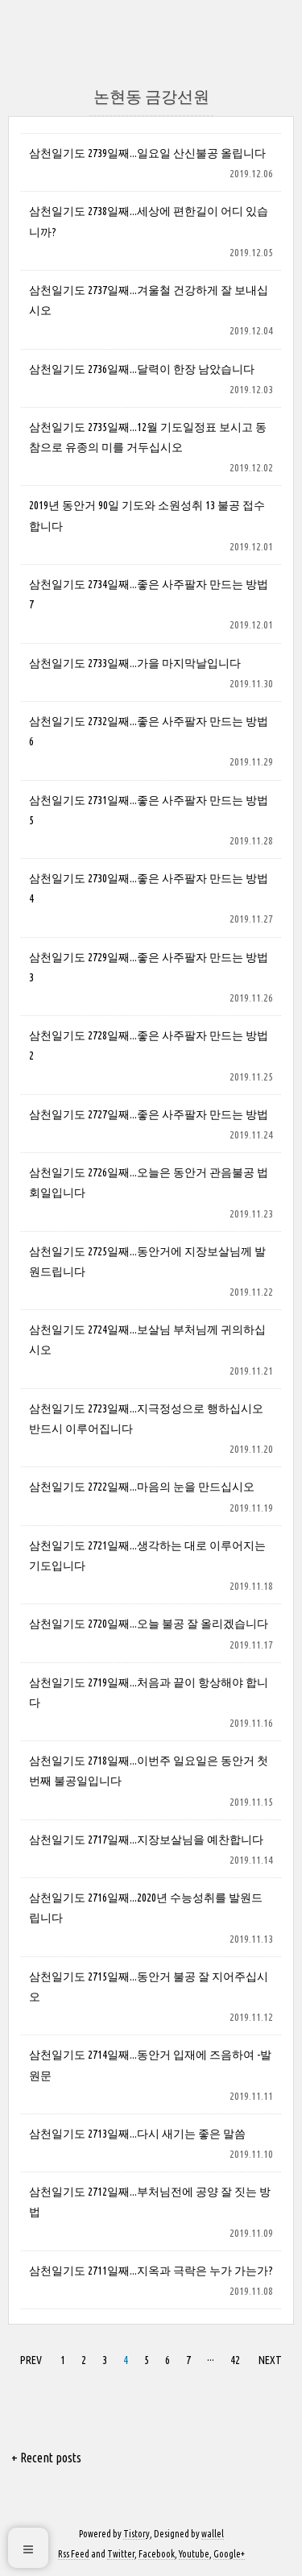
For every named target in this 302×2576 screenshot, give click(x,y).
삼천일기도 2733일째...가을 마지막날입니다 (135, 663)
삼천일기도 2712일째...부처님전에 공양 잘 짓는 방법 (150, 2201)
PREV (29, 2358)
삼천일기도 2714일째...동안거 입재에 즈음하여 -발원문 (150, 2064)
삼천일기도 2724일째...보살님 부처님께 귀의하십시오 (147, 1339)
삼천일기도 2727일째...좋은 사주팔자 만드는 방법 (148, 1114)
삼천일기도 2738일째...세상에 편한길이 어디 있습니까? (148, 221)
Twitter (120, 2554)
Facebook (157, 2554)
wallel (212, 2533)
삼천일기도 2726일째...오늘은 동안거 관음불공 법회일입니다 (148, 1182)
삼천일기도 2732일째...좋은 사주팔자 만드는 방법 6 (148, 731)
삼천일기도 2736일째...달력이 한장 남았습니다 (141, 369)
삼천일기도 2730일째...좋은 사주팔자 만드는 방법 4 (148, 888)
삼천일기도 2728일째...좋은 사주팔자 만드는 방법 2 (148, 1045)
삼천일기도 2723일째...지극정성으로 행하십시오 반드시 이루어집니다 (146, 1418)
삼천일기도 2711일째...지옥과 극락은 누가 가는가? (151, 2270)
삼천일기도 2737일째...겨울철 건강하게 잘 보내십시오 (148, 300)
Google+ (229, 2554)
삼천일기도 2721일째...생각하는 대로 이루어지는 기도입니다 (147, 1555)
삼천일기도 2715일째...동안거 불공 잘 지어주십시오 (148, 1986)
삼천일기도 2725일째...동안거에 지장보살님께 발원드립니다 (147, 1261)
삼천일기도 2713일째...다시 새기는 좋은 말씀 (137, 2133)
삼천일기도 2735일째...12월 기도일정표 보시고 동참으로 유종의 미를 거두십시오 (148, 437)
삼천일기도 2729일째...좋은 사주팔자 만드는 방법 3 (148, 967)
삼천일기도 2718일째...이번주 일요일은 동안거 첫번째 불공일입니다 (148, 1770)
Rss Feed (73, 2554)
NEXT (268, 2358)
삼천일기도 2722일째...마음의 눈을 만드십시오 (141, 1486)
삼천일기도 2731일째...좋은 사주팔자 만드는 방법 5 (148, 810)
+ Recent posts (46, 2457)
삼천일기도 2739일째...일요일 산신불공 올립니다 (147, 153)
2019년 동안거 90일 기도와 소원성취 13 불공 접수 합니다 (147, 515)
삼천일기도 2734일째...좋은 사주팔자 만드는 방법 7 (148, 594)
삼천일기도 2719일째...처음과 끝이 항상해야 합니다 (148, 1692)
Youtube (194, 2554)
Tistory (136, 2533)
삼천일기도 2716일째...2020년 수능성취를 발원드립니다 (146, 1907)
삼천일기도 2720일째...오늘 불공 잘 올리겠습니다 (148, 1623)
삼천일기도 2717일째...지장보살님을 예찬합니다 (146, 1839)
